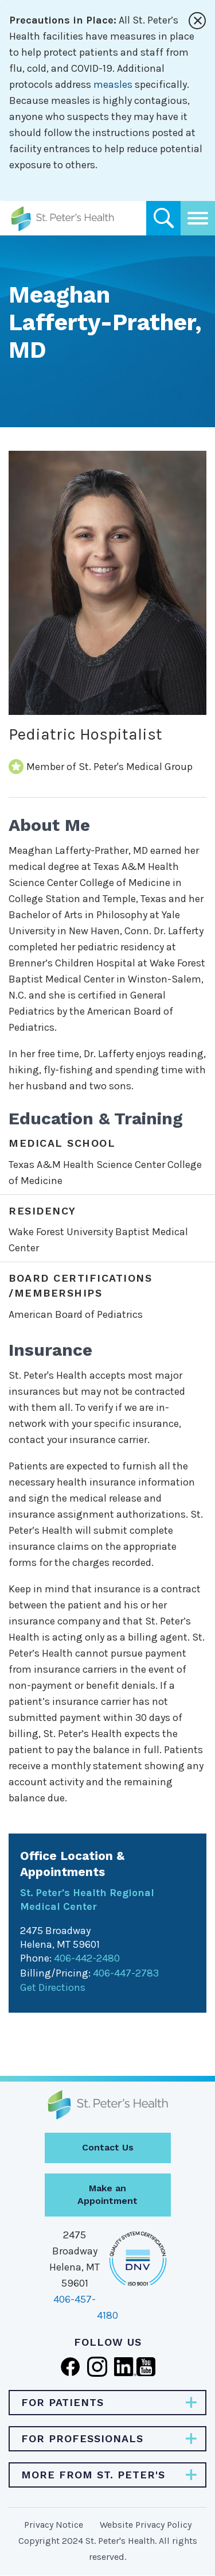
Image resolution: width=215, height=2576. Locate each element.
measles (112, 84)
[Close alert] (197, 20)
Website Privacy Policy (145, 2524)
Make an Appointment (107, 2195)
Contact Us (108, 2147)
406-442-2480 (87, 1958)
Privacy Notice (53, 2524)
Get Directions (52, 1987)
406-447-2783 (126, 1973)
